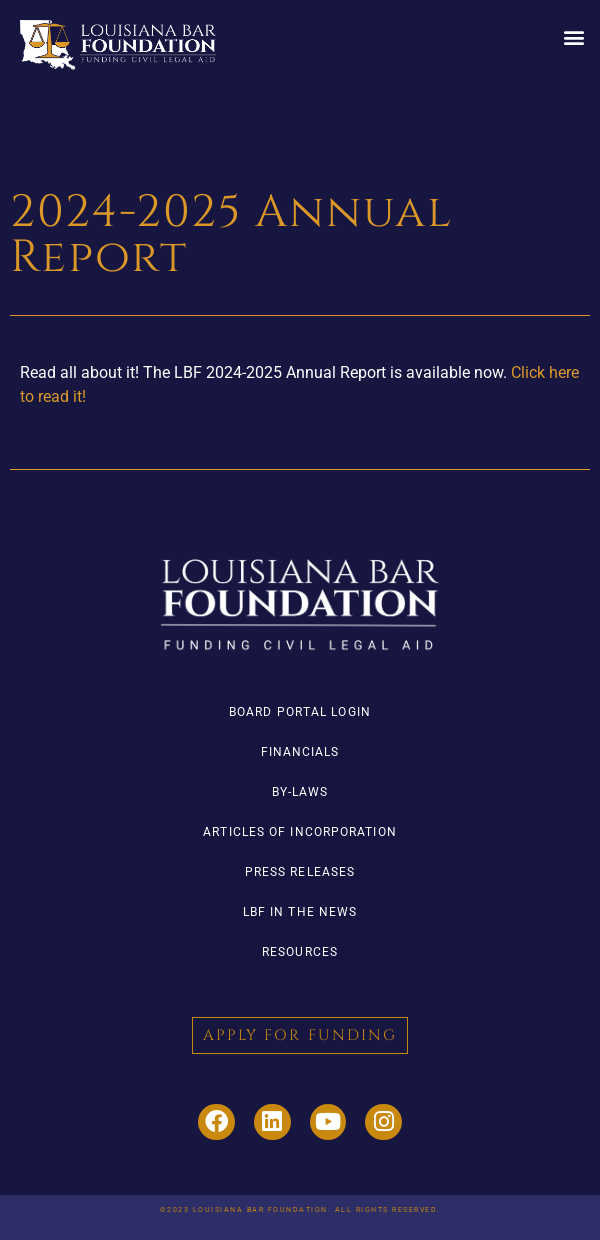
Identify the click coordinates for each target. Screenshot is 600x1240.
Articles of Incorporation (300, 832)
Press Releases (300, 872)
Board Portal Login (300, 712)
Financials (300, 752)
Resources (300, 952)
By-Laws (300, 792)
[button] (573, 36)
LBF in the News (300, 912)
